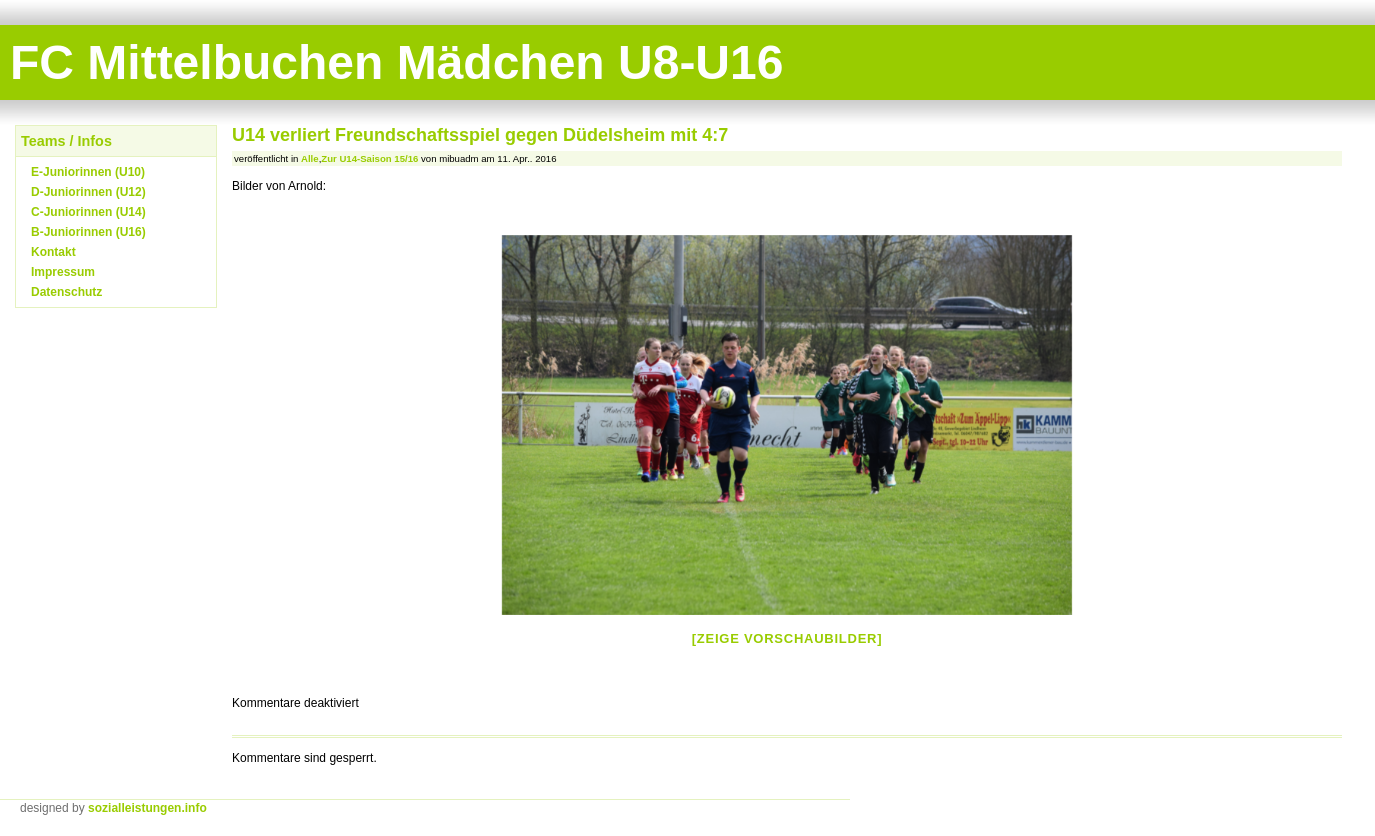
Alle (310, 158)
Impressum (63, 272)
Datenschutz (66, 292)
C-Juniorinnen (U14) (88, 212)
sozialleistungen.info (147, 808)
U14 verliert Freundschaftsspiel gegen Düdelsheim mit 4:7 (480, 135)
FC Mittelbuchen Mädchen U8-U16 (396, 62)
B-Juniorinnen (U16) (88, 232)
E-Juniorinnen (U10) (88, 172)
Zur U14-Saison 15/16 (369, 158)
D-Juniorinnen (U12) (88, 192)
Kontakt (53, 252)
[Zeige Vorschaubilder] (787, 638)
